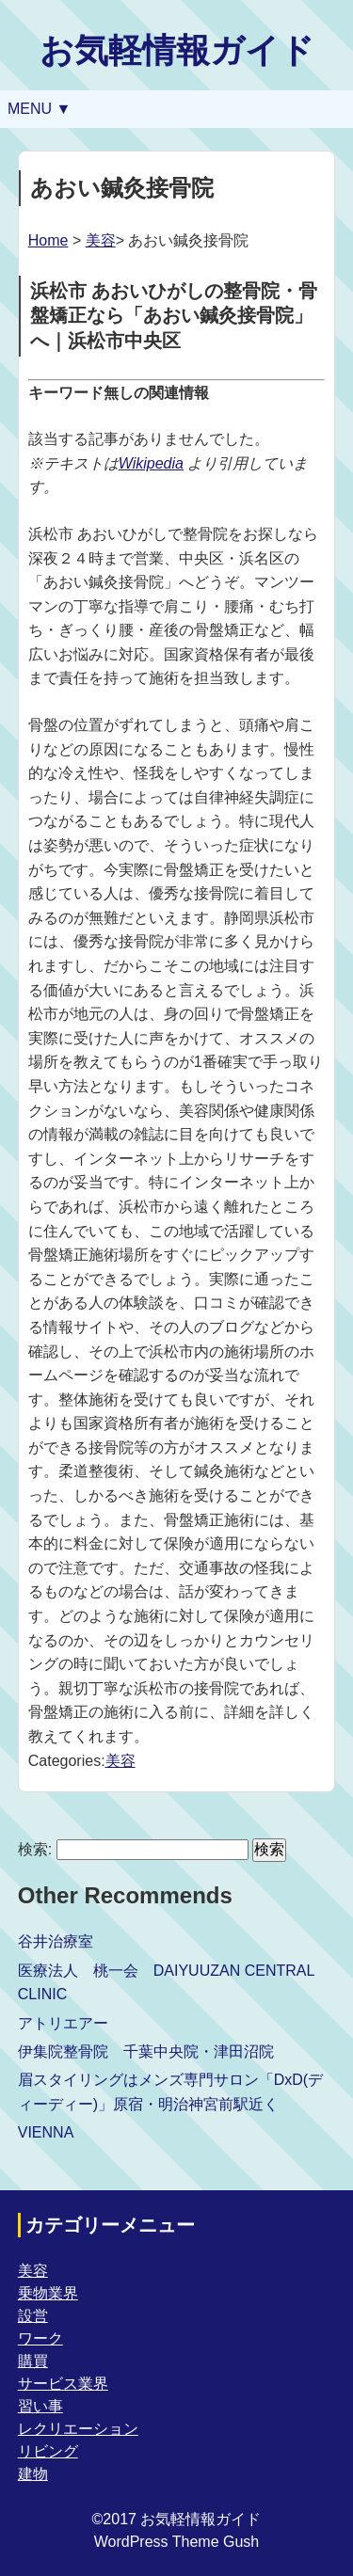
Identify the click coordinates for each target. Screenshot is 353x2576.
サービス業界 (63, 2384)
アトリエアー (63, 2023)
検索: (35, 1849)
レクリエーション (78, 2429)
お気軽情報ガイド (177, 50)
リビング (48, 2451)
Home (48, 240)
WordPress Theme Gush (176, 2542)
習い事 (40, 2406)
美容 (101, 240)
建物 (33, 2474)
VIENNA (46, 2132)
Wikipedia (151, 463)
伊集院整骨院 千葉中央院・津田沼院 (146, 2051)
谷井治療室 (55, 1941)
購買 (33, 2361)
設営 (33, 2316)
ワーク (40, 2338)
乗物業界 (48, 2293)
